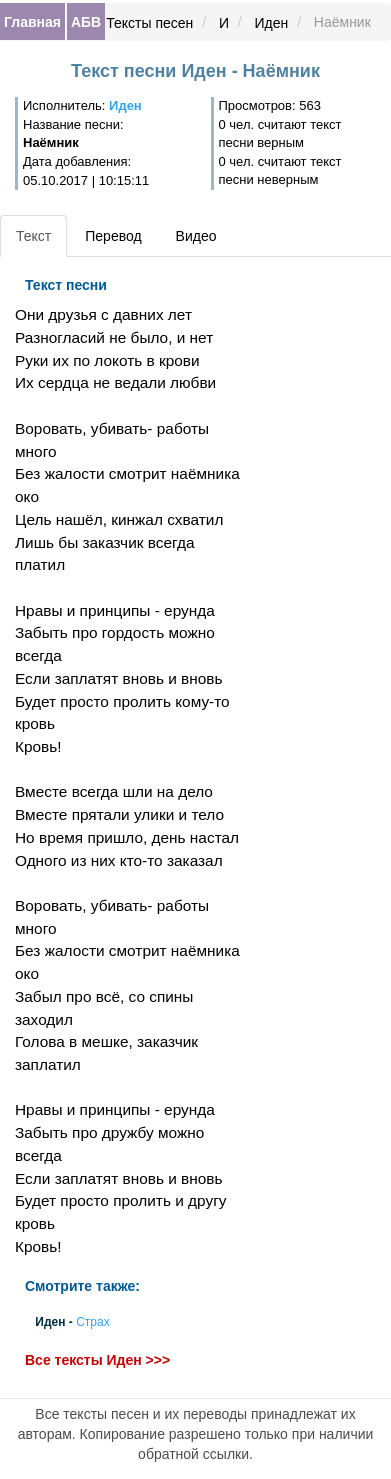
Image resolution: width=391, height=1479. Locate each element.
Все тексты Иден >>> (97, 1360)
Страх (93, 1322)
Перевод (113, 236)
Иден (272, 23)
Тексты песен (149, 23)
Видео (196, 236)
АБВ (86, 22)
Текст (33, 236)
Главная (32, 22)
